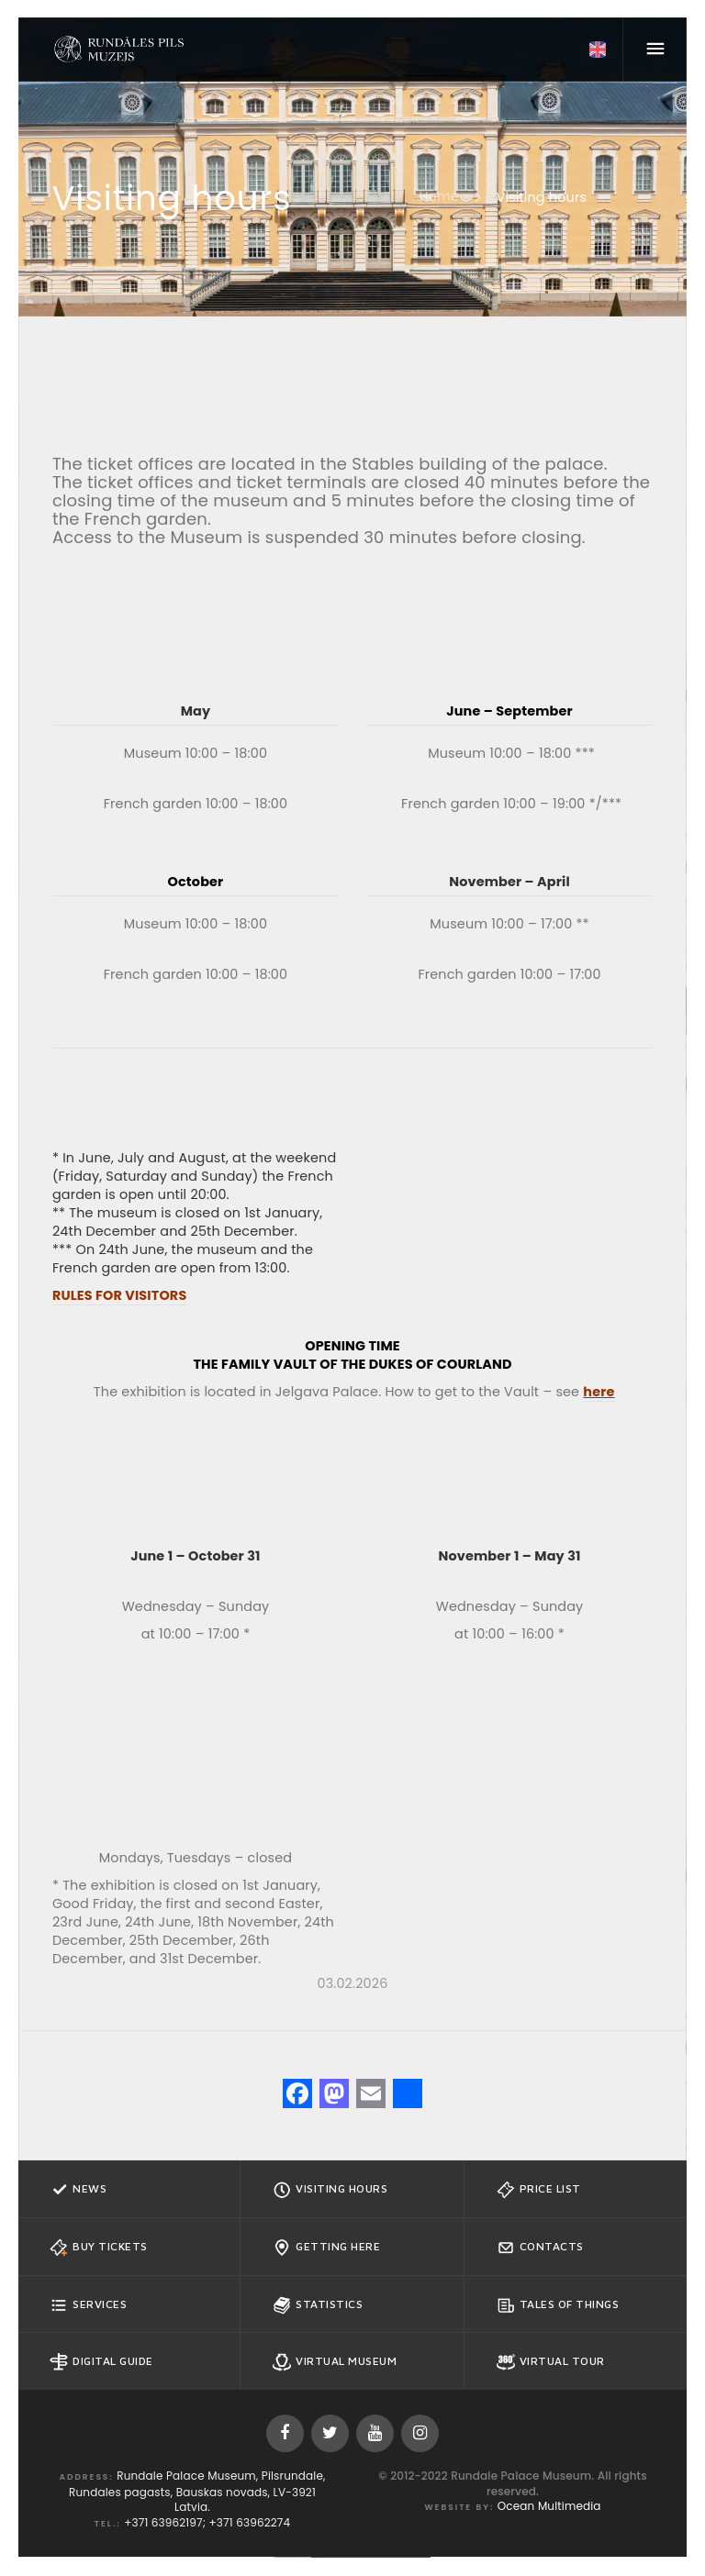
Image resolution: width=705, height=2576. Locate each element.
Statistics (318, 2305)
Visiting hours (330, 2190)
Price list (539, 2190)
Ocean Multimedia (549, 2506)
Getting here (326, 2247)
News (78, 2190)
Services (88, 2305)
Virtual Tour (551, 2362)
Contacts (540, 2247)
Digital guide (101, 2362)
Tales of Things (558, 2305)
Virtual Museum (335, 2362)
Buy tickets (99, 2247)
